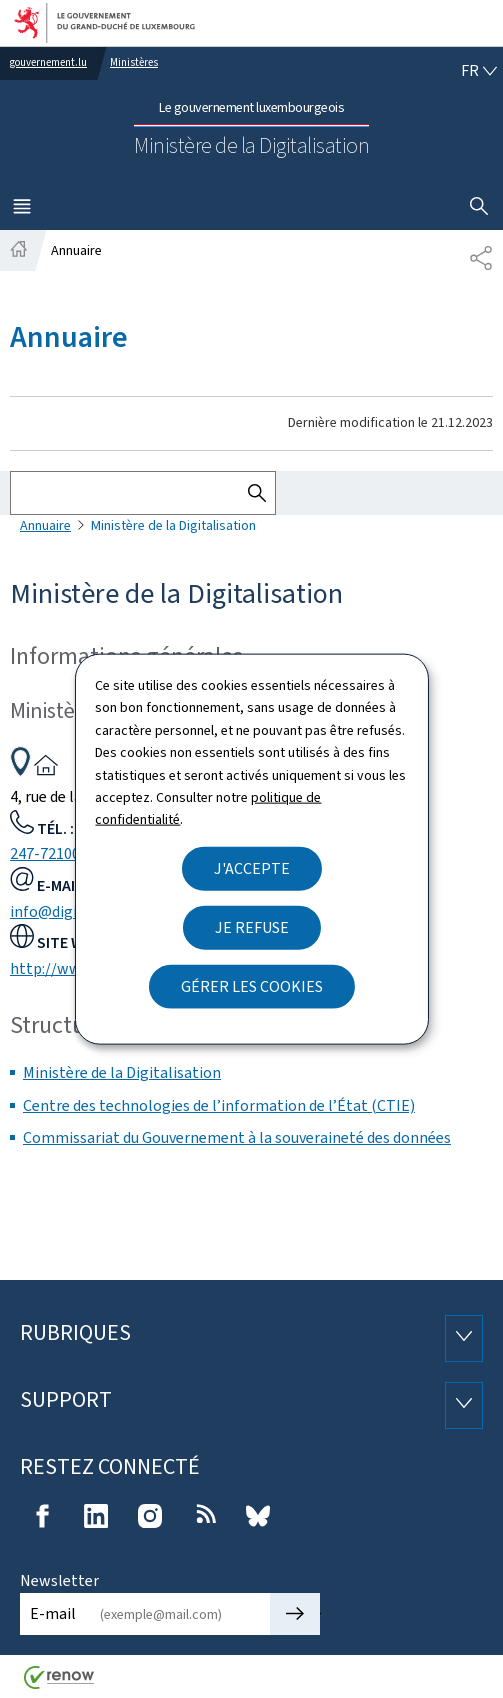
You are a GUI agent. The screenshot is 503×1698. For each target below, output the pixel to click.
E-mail (53, 1613)
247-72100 (45, 853)
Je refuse (252, 926)
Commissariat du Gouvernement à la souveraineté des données (237, 1137)
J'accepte (252, 867)
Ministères (134, 62)
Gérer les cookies (252, 985)
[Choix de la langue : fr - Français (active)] (479, 71)
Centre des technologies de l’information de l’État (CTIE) (219, 1105)
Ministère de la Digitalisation (122, 1072)
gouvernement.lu (48, 62)
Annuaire (45, 525)
